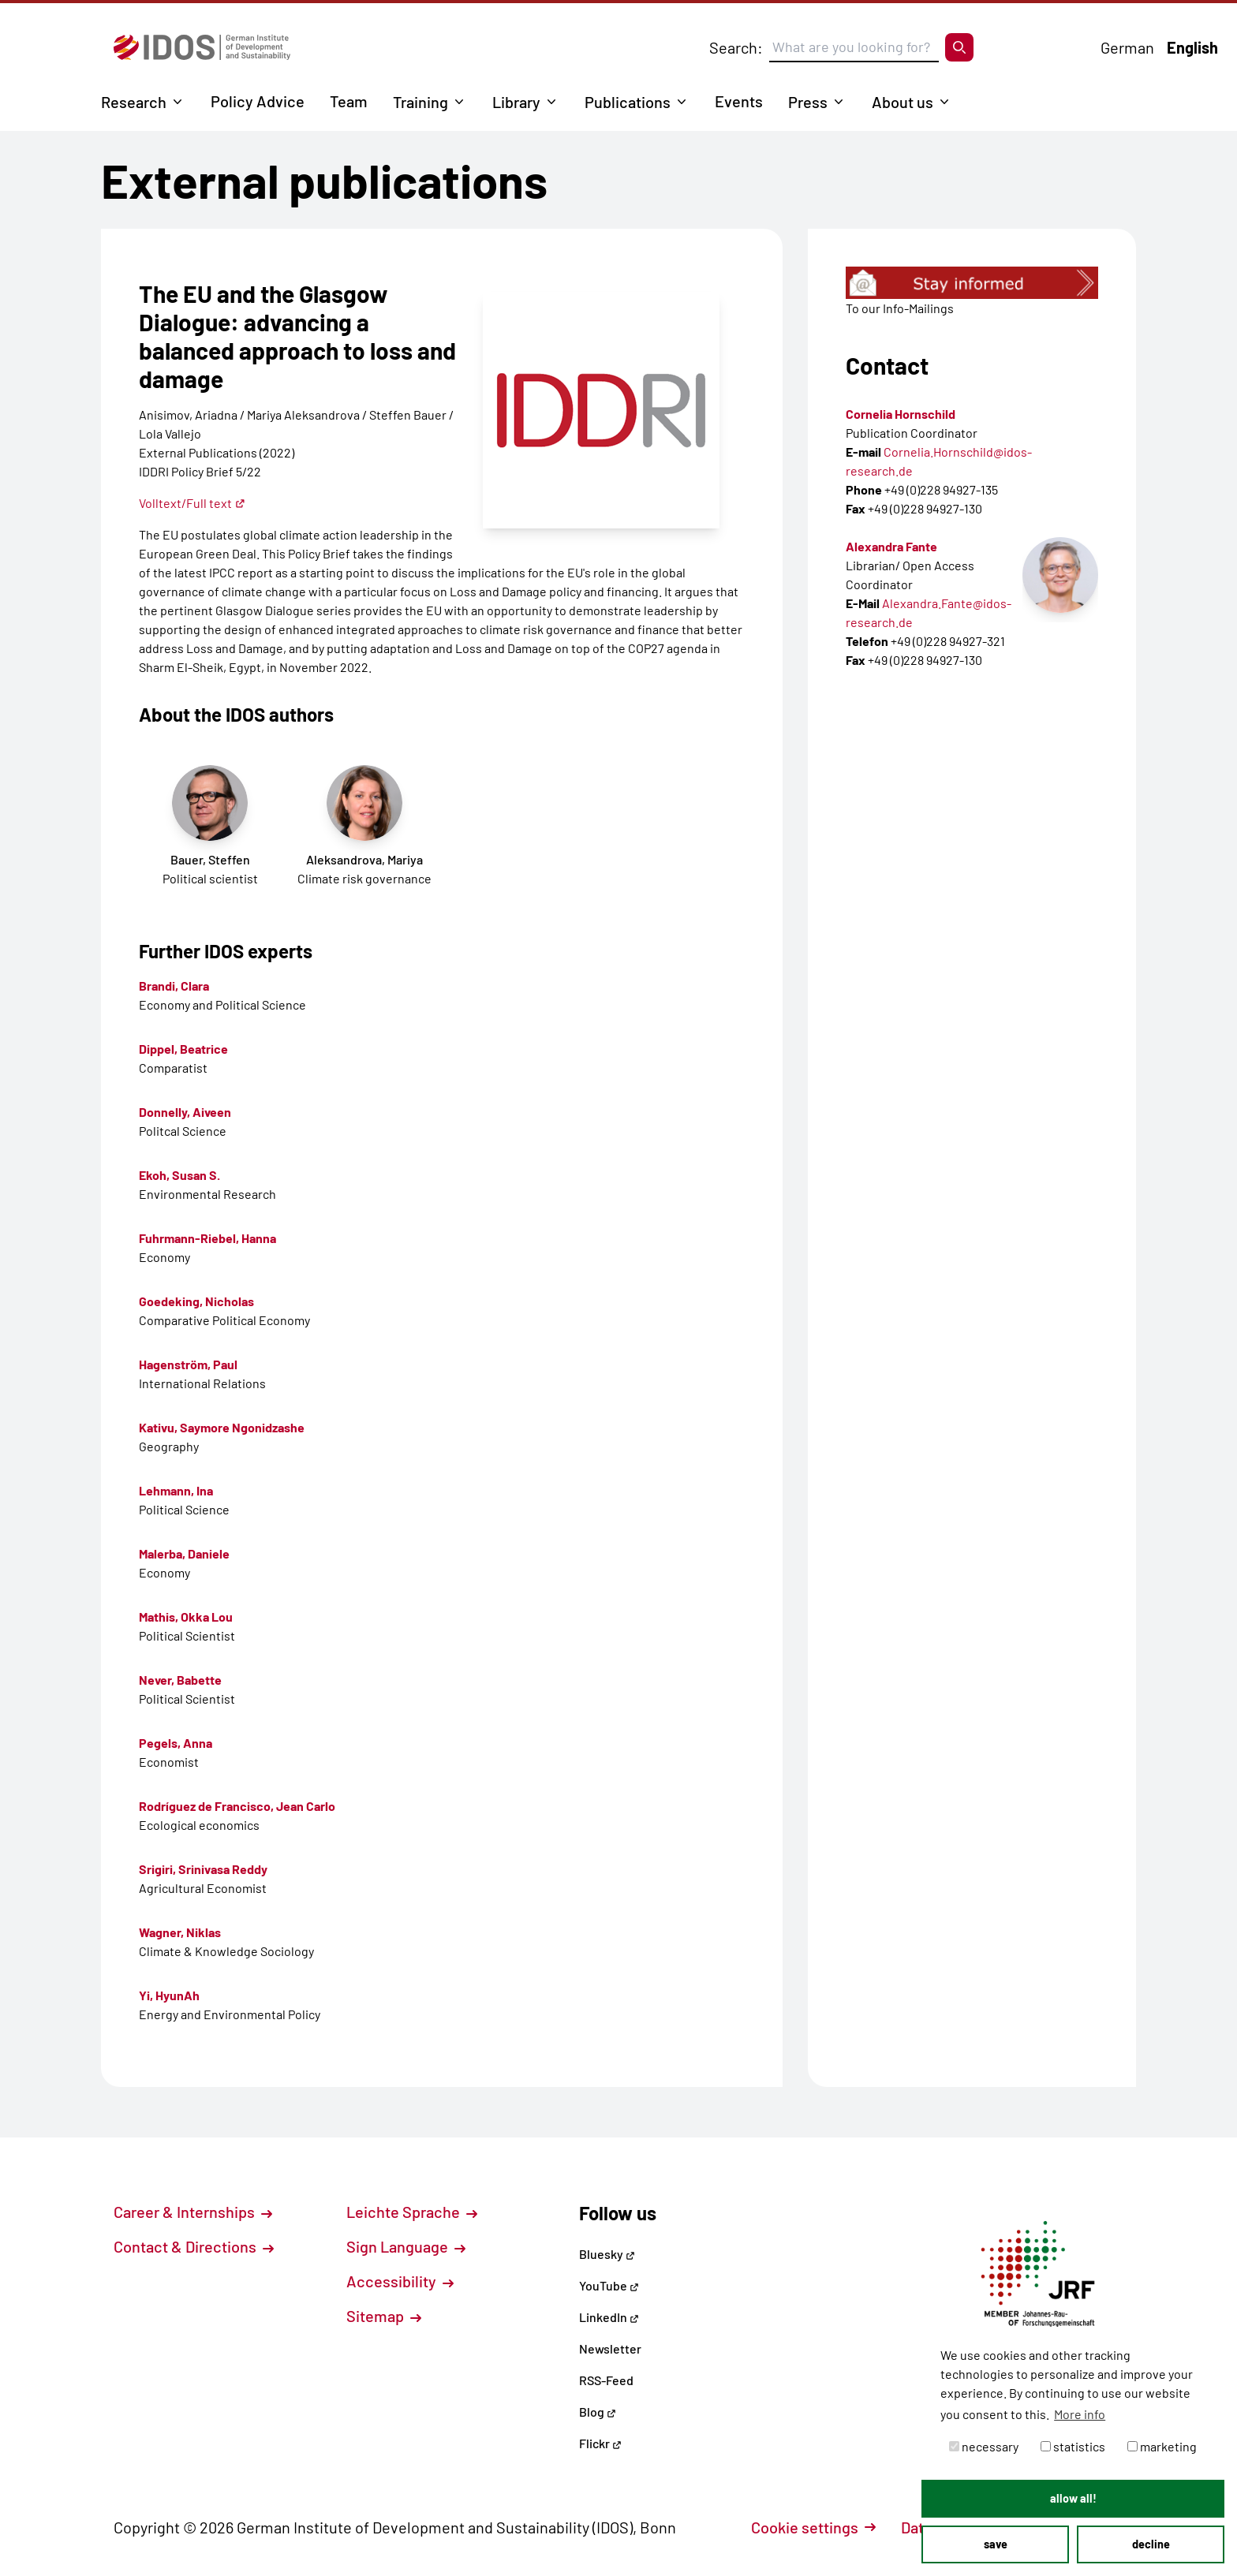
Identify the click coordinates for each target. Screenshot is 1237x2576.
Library (516, 101)
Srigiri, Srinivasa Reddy (203, 1868)
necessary (983, 2446)
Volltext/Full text (192, 502)
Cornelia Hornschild (900, 413)
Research (133, 101)
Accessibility (400, 2281)
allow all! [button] (1073, 2498)
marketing (1162, 2446)
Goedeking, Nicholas (196, 1301)
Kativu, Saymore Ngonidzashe (222, 1427)
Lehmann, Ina (176, 1490)
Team (349, 100)
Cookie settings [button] (813, 2527)
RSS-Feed (606, 2380)
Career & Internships (193, 2211)
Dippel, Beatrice (183, 1048)
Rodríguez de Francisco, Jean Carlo (237, 1805)
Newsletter (610, 2348)
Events (739, 100)
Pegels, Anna (175, 1742)
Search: (736, 47)
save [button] (995, 2544)
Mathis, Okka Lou (186, 1616)
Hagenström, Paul (188, 1364)
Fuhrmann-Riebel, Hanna (207, 1237)
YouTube (609, 2285)
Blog (597, 2411)
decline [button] (1151, 2544)
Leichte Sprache (411, 2211)
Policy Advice (258, 100)
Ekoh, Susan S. (179, 1174)
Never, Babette (180, 1679)
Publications (628, 101)
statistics (1073, 2446)
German (1127, 47)
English (1192, 47)
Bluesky (607, 2253)
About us (902, 101)
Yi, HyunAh (169, 1995)
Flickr (600, 2443)
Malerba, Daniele (184, 1553)
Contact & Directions (194, 2246)
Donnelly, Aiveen (185, 1111)
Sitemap (383, 2315)
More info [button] (1079, 2413)
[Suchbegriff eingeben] (854, 47)
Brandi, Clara (174, 985)
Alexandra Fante (891, 546)
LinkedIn (609, 2316)
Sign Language (405, 2246)
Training (420, 101)
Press (808, 101)
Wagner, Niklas (180, 1932)
